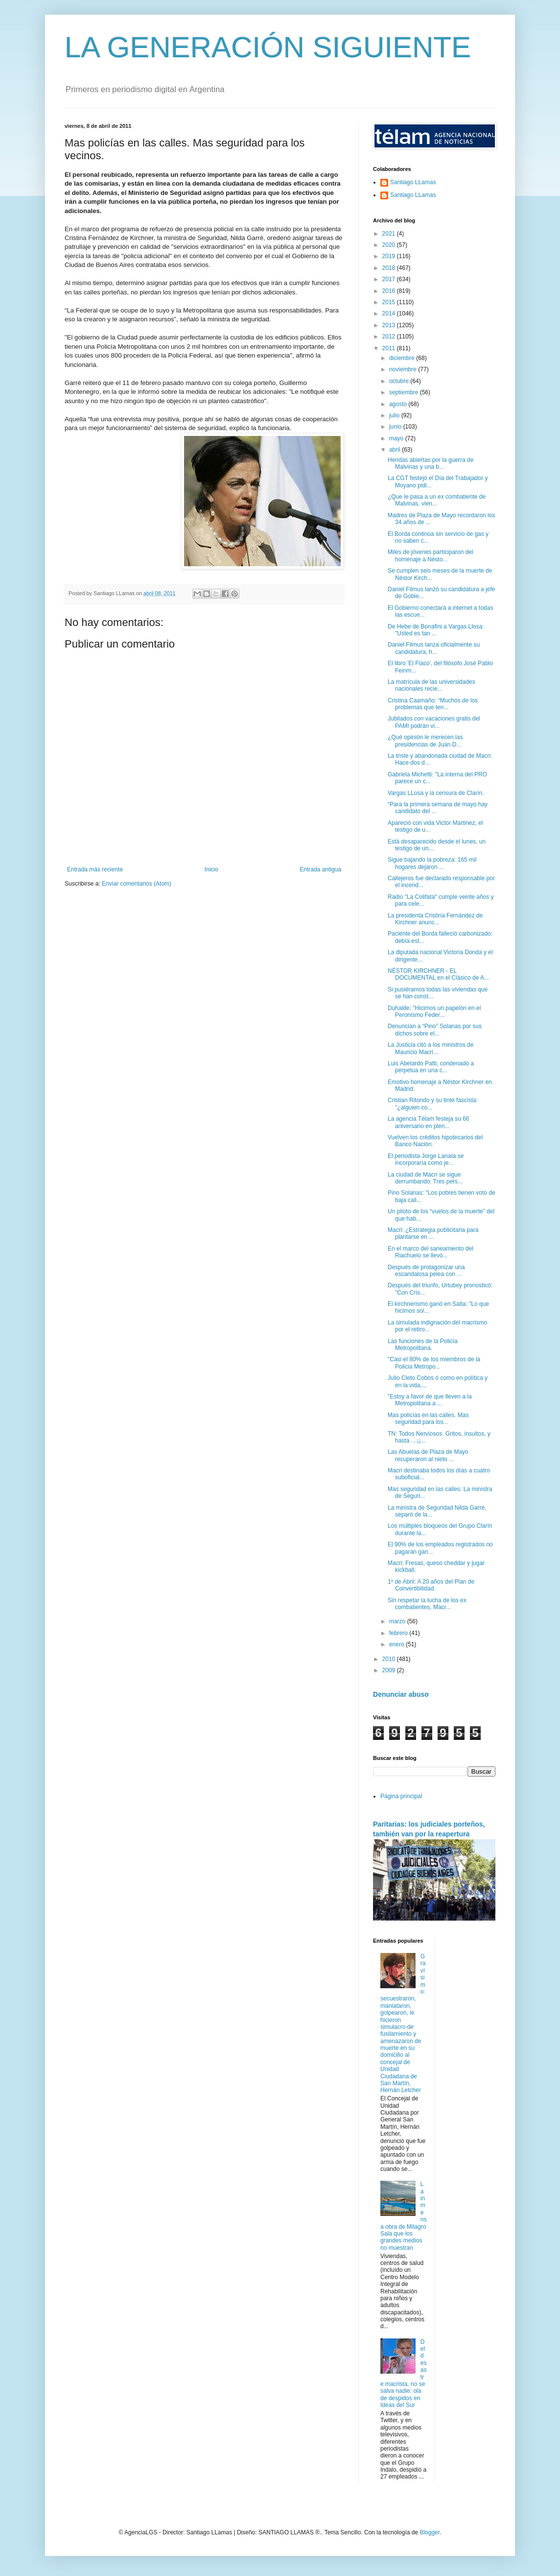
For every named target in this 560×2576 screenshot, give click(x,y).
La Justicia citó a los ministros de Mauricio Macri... (430, 1048)
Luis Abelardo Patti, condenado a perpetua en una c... (431, 1067)
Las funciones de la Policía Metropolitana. (423, 1344)
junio (396, 426)
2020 (389, 244)
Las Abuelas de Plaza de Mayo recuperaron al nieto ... (428, 1455)
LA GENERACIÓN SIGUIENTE (268, 47)
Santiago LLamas (413, 182)
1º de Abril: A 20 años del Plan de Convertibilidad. (431, 1585)
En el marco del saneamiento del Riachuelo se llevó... (430, 1252)
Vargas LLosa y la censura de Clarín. (436, 793)
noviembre (403, 369)
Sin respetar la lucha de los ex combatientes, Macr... (427, 1604)
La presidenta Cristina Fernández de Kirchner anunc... (435, 919)
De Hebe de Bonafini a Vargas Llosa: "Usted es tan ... (436, 630)
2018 (389, 268)
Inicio (211, 869)
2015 (389, 302)
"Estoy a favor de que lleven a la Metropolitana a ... (430, 1400)
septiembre (404, 392)
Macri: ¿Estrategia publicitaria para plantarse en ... (433, 1233)
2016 (389, 291)
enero (397, 1644)
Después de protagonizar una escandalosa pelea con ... (426, 1270)
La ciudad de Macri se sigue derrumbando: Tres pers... (425, 1178)
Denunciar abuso (401, 1694)
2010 (389, 1659)
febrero (399, 1633)
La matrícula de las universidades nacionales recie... (431, 685)
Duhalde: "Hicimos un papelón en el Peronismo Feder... (434, 1011)
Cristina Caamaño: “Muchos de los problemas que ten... (433, 704)
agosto (398, 404)
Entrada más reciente (95, 869)
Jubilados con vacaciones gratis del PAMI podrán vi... (434, 722)
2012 (389, 336)
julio (395, 415)
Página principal (401, 1796)
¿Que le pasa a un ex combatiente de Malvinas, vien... (437, 500)
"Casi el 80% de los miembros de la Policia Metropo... (434, 1363)
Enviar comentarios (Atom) (136, 883)
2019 (389, 256)
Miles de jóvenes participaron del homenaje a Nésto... (430, 555)
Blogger (430, 2532)
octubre (399, 381)
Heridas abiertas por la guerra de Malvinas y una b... (430, 463)
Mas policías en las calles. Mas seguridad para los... (428, 1418)
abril (395, 449)
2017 (389, 279)
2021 (389, 233)
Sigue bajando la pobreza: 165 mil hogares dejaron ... (432, 863)
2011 (389, 348)
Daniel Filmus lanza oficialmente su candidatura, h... (434, 648)
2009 (389, 1670)
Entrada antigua (320, 869)
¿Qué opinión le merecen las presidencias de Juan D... (425, 740)
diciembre (402, 358)
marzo (398, 1621)
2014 (389, 313)
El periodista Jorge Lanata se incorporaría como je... (426, 1159)
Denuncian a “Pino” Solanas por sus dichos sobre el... (435, 1029)
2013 (389, 325)
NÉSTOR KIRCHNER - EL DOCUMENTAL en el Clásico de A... (438, 974)
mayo (397, 438)
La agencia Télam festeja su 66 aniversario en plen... (428, 1122)
